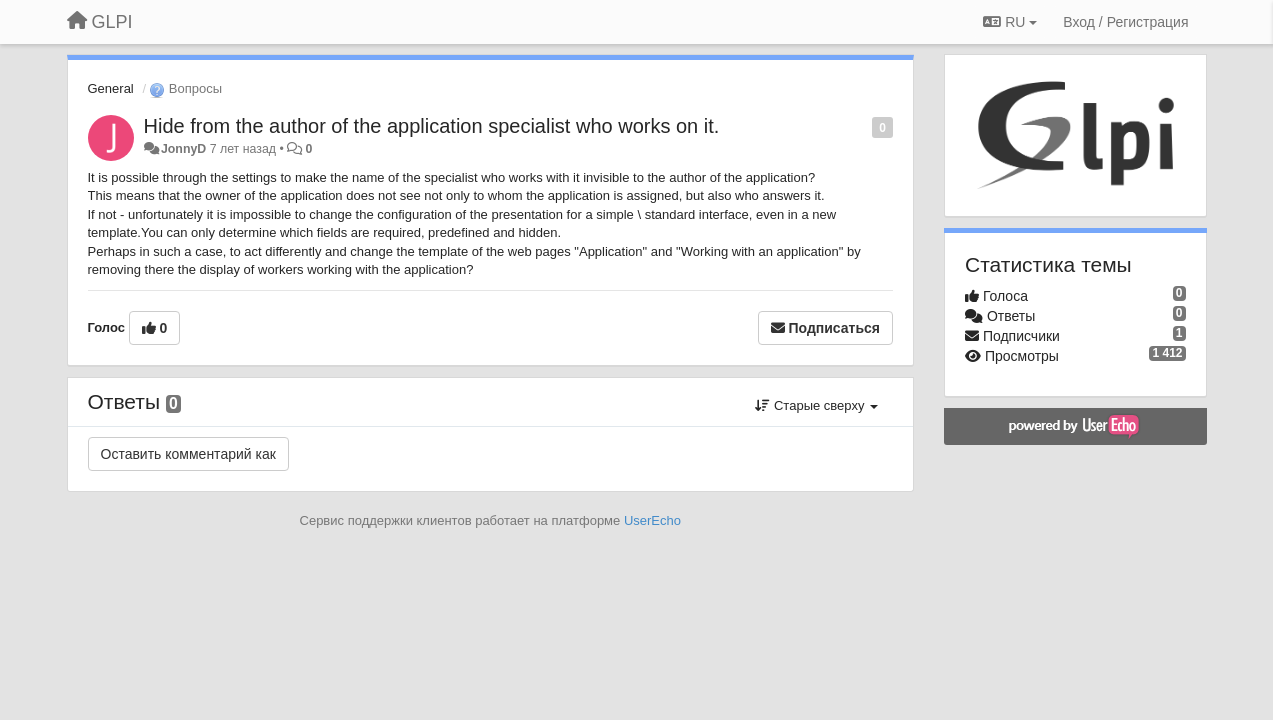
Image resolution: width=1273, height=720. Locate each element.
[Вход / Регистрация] (1125, 22)
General (111, 88)
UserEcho (652, 520)
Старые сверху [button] (816, 405)
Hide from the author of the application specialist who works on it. (432, 126)
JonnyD (183, 149)
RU (1010, 22)
